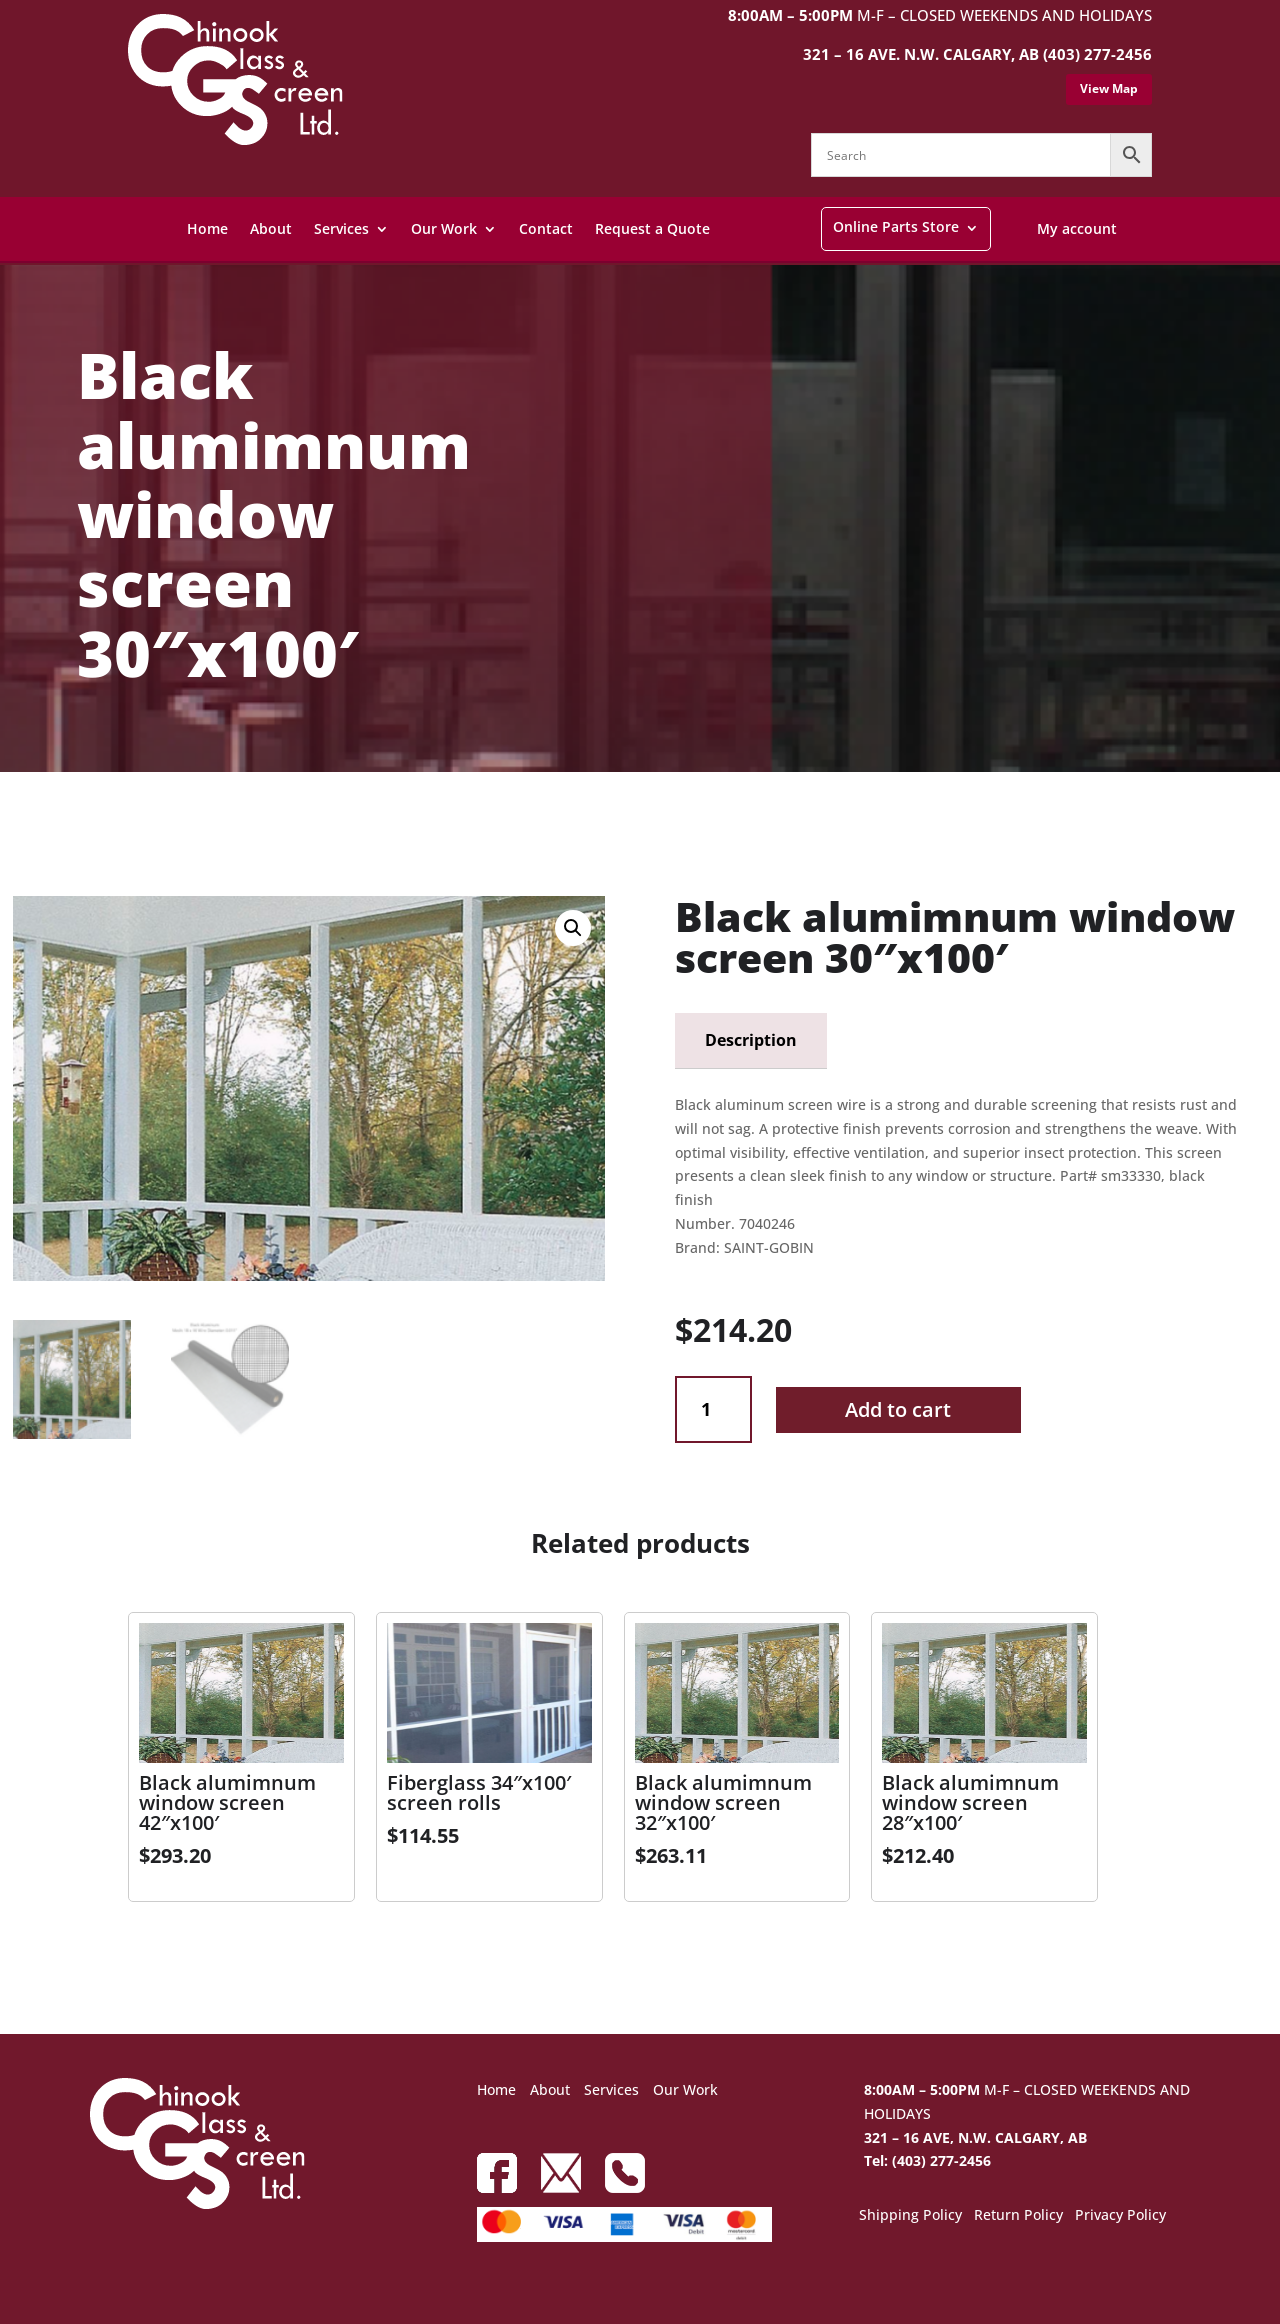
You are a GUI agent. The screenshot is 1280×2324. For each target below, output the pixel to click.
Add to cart (898, 1409)
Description (751, 1040)
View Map (1109, 88)
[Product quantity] (713, 1409)
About (271, 228)
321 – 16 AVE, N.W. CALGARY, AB (975, 2137)
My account (1077, 228)
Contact (546, 228)
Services (341, 228)
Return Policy (1018, 2216)
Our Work (444, 228)
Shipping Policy (910, 2216)
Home (207, 228)
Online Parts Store (896, 226)
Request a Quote (652, 228)
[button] (573, 928)
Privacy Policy (1120, 2216)
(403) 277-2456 (1097, 54)
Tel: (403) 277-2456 (927, 2160)
